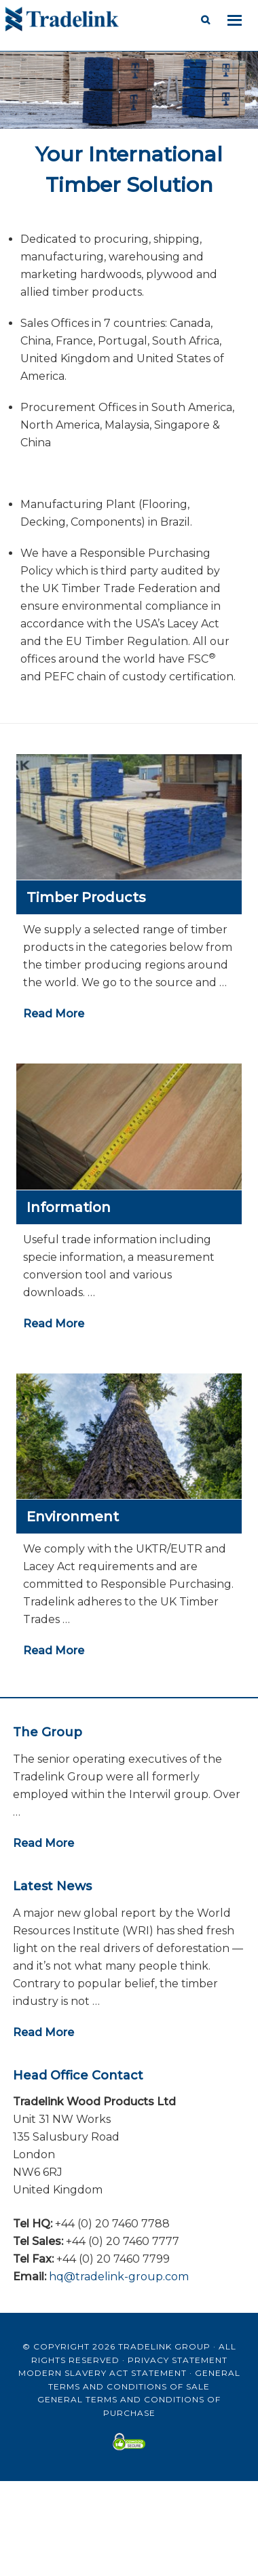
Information (68, 1207)
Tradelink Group (164, 2346)
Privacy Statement (177, 2360)
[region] (129, 131)
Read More (53, 1013)
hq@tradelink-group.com (119, 2276)
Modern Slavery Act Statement (102, 2373)
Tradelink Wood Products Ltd (114, 20)
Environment (72, 1516)
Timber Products (86, 897)
